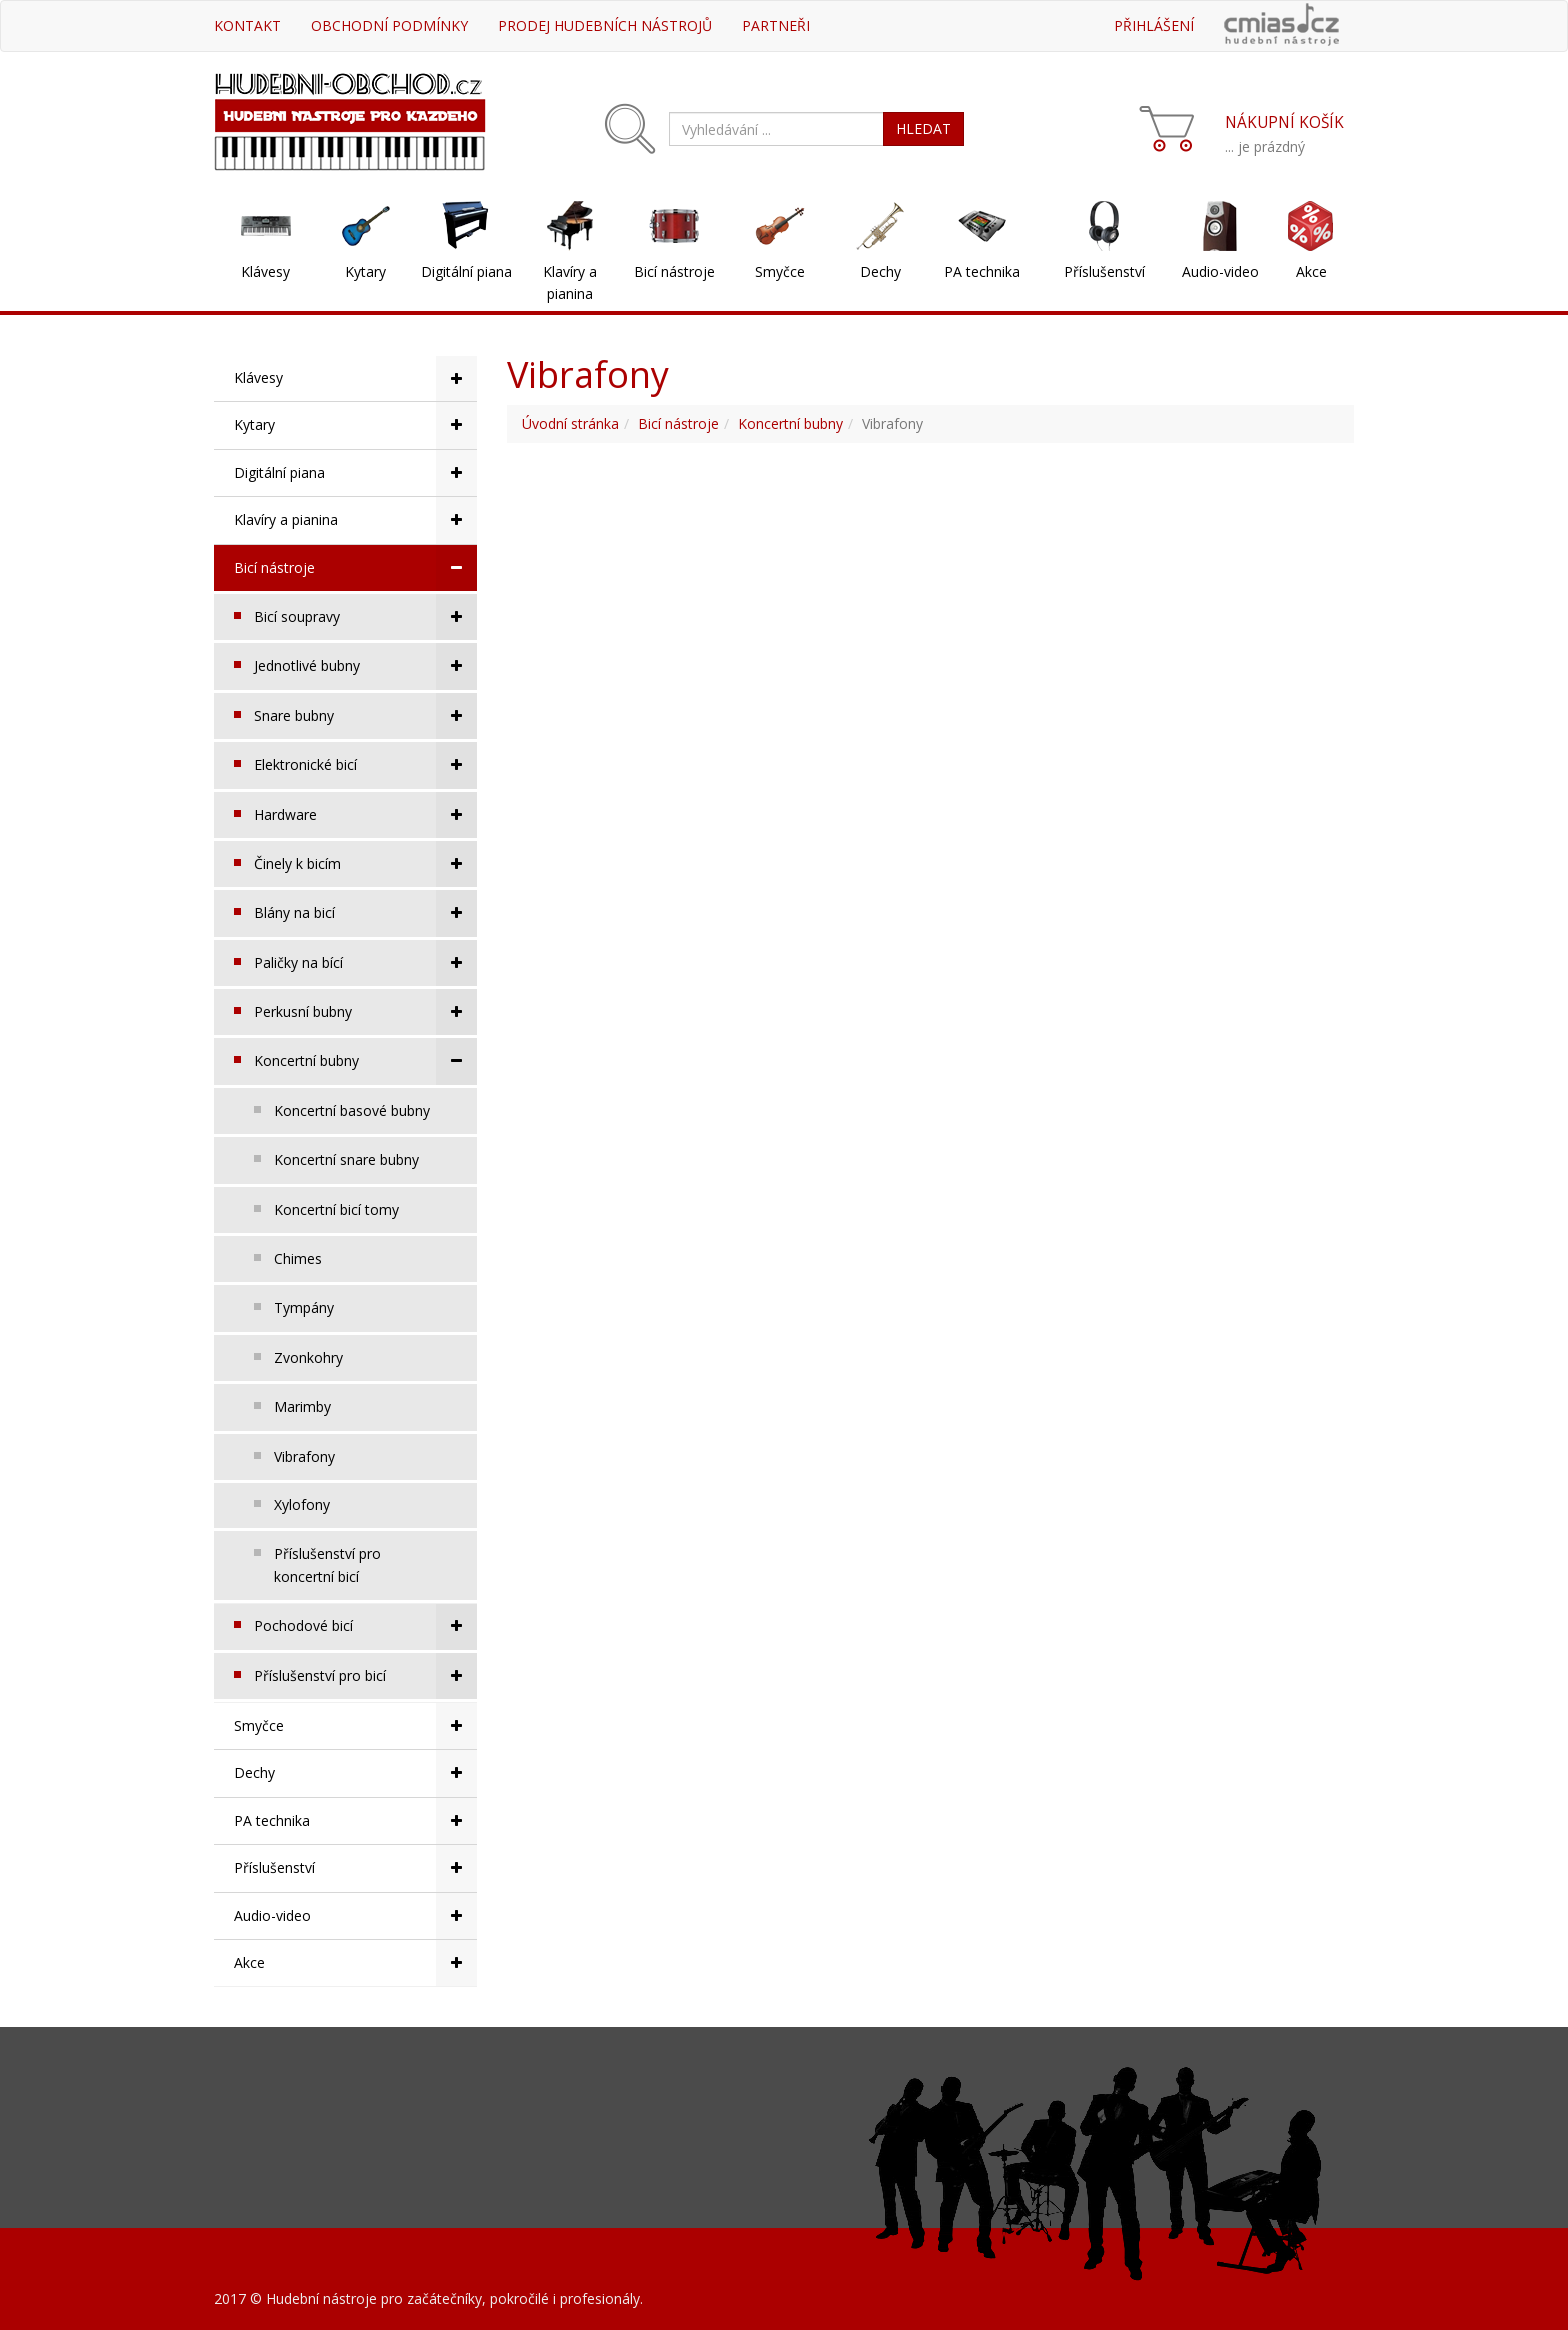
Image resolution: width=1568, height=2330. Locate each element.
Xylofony (302, 1504)
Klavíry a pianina (570, 282)
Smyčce (780, 271)
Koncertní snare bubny (346, 1159)
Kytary (365, 271)
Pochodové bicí (365, 1626)
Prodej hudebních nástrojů (605, 25)
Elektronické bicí (365, 765)
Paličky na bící (365, 963)
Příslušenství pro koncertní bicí (327, 1564)
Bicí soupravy (365, 617)
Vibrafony (304, 1456)
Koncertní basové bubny (352, 1110)
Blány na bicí (365, 913)
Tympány (304, 1307)
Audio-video (1220, 271)
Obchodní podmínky (389, 25)
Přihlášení (1154, 25)
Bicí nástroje (674, 271)
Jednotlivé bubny (365, 666)
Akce (1311, 271)
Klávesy (265, 271)
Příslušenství (1104, 271)
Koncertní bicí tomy (336, 1209)
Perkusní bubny (365, 1012)
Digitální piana (466, 271)
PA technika (982, 271)
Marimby (302, 1406)
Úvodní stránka (570, 423)
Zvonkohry (308, 1357)
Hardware (365, 815)
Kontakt (247, 25)
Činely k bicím (365, 864)
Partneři (776, 25)
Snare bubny (365, 716)
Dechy (880, 271)
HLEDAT (923, 128)
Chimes (298, 1258)
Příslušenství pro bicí (365, 1676)
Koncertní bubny (365, 1061)
